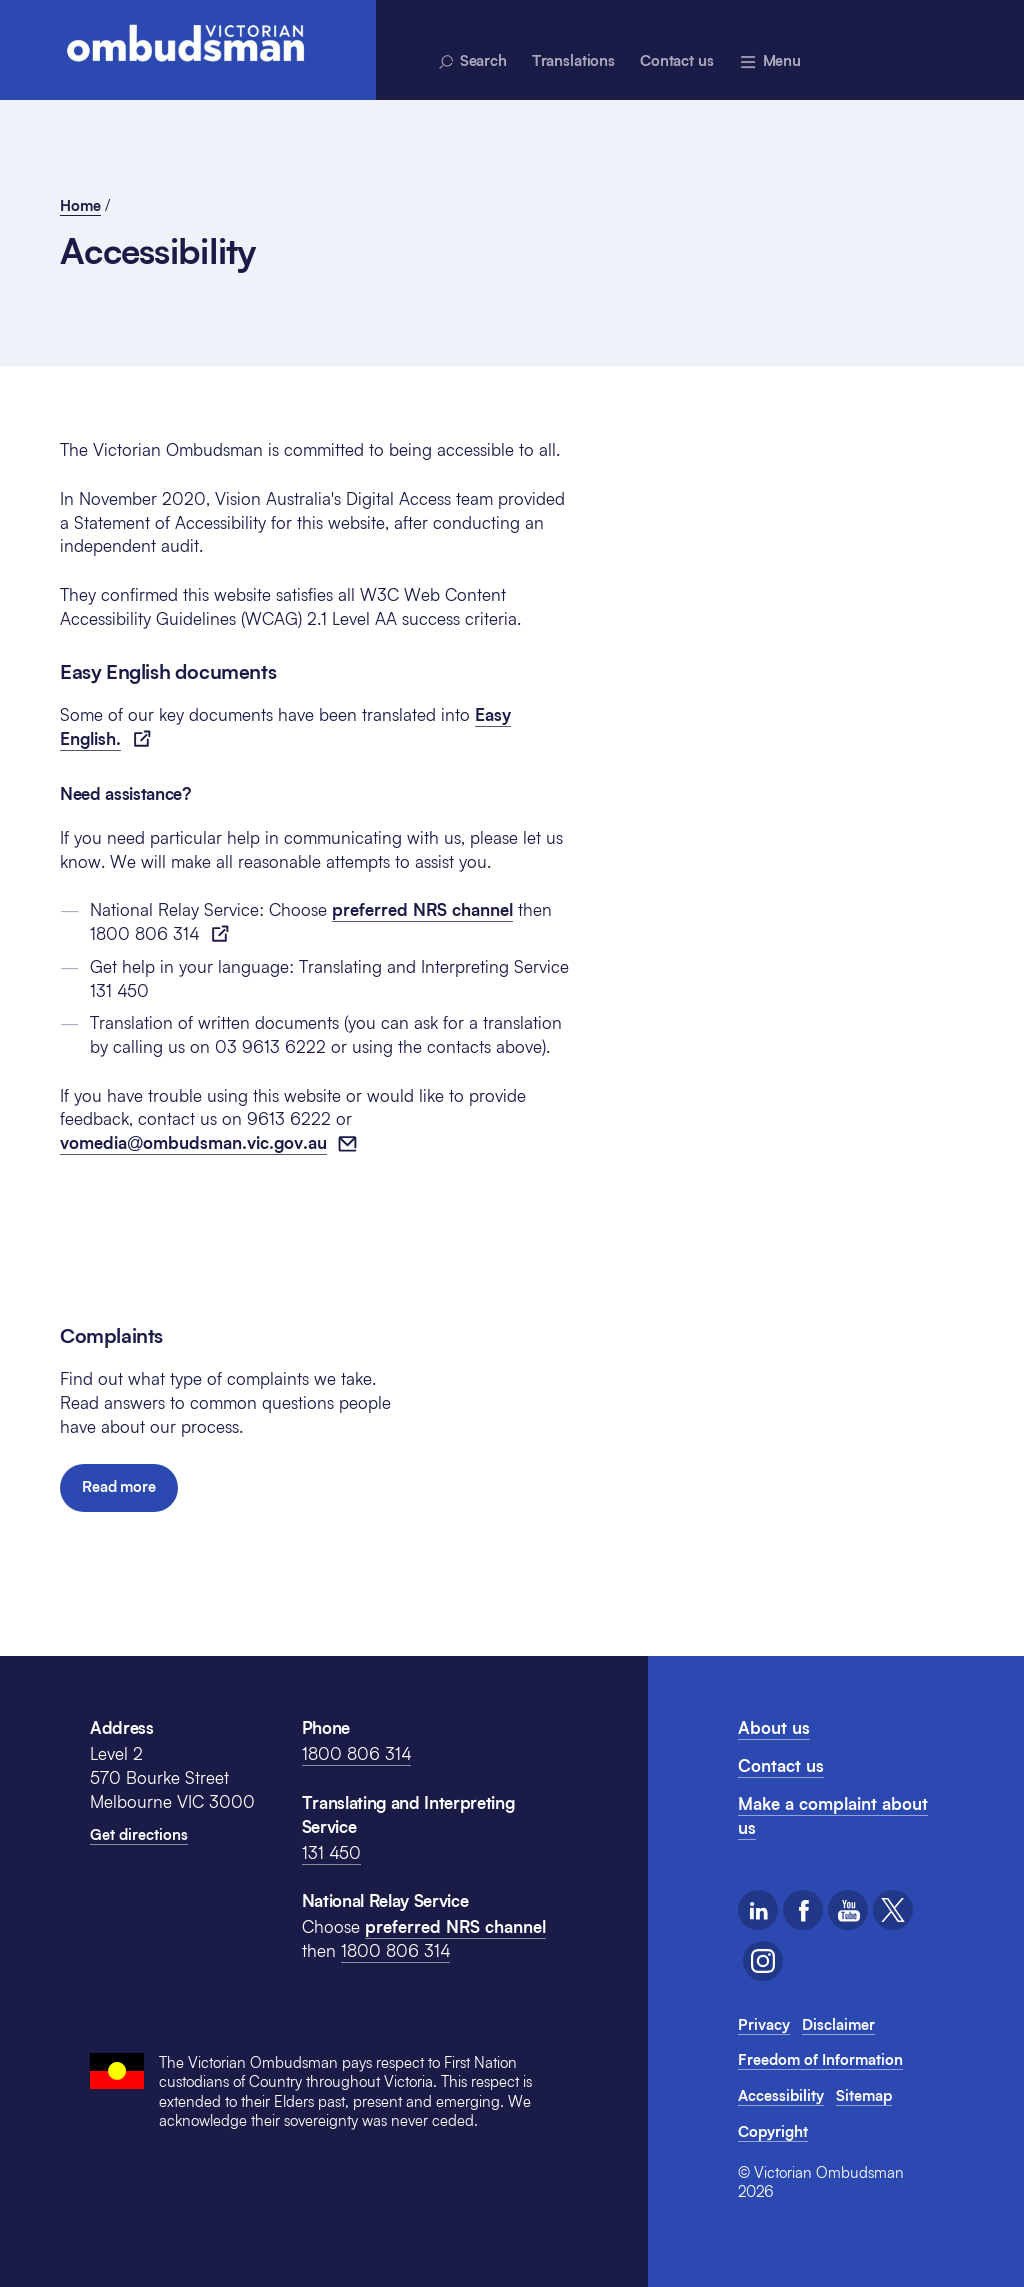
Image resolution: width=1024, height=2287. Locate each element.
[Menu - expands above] (769, 60)
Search (471, 61)
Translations (573, 60)
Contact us (677, 60)
